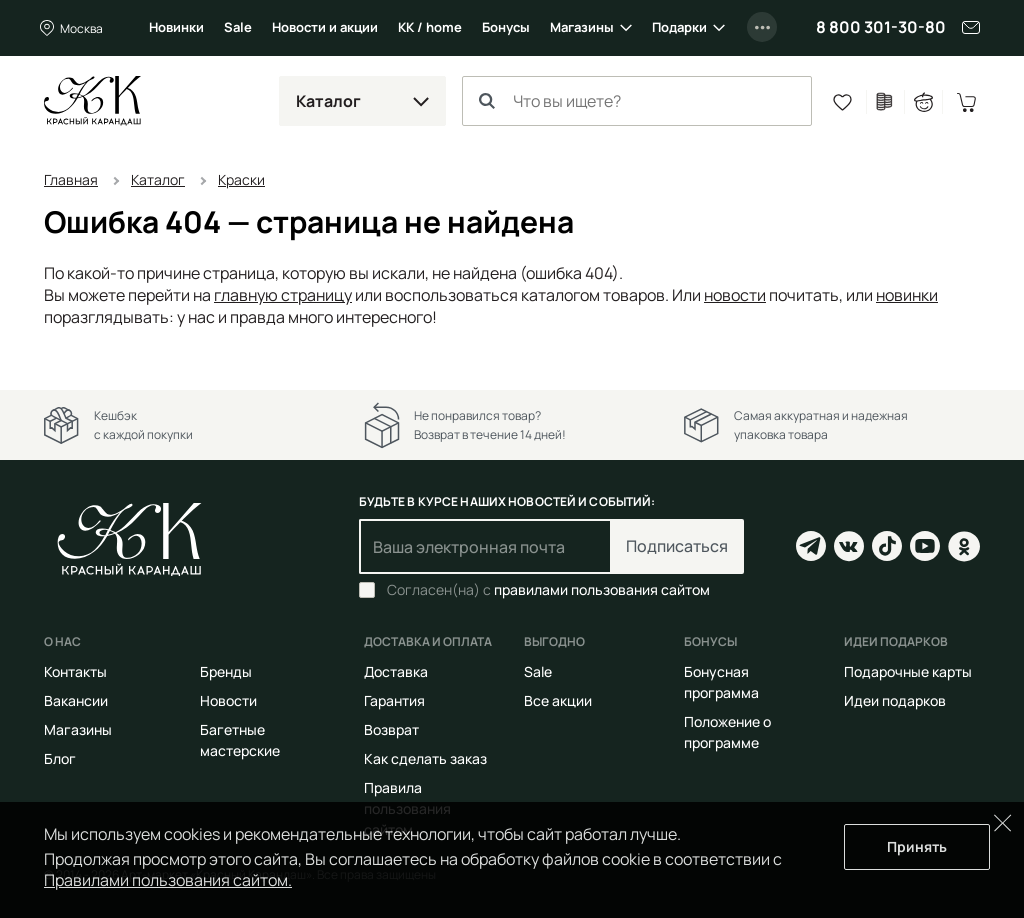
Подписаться (677, 546)
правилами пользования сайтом (602, 589)
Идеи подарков (895, 700)
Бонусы (506, 27)
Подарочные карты (908, 671)
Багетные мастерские (240, 740)
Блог (60, 758)
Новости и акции (325, 27)
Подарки (679, 27)
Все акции (558, 700)
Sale (238, 27)
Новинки (176, 27)
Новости (228, 700)
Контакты (75, 671)
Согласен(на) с (548, 590)
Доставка (396, 671)
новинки (907, 295)
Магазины (582, 27)
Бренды (226, 671)
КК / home (430, 27)
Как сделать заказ (425, 758)
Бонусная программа (721, 682)
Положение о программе (727, 732)
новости (735, 295)
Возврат (391, 729)
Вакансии (76, 700)
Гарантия (394, 700)
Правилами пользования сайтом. (168, 880)
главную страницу (283, 295)
